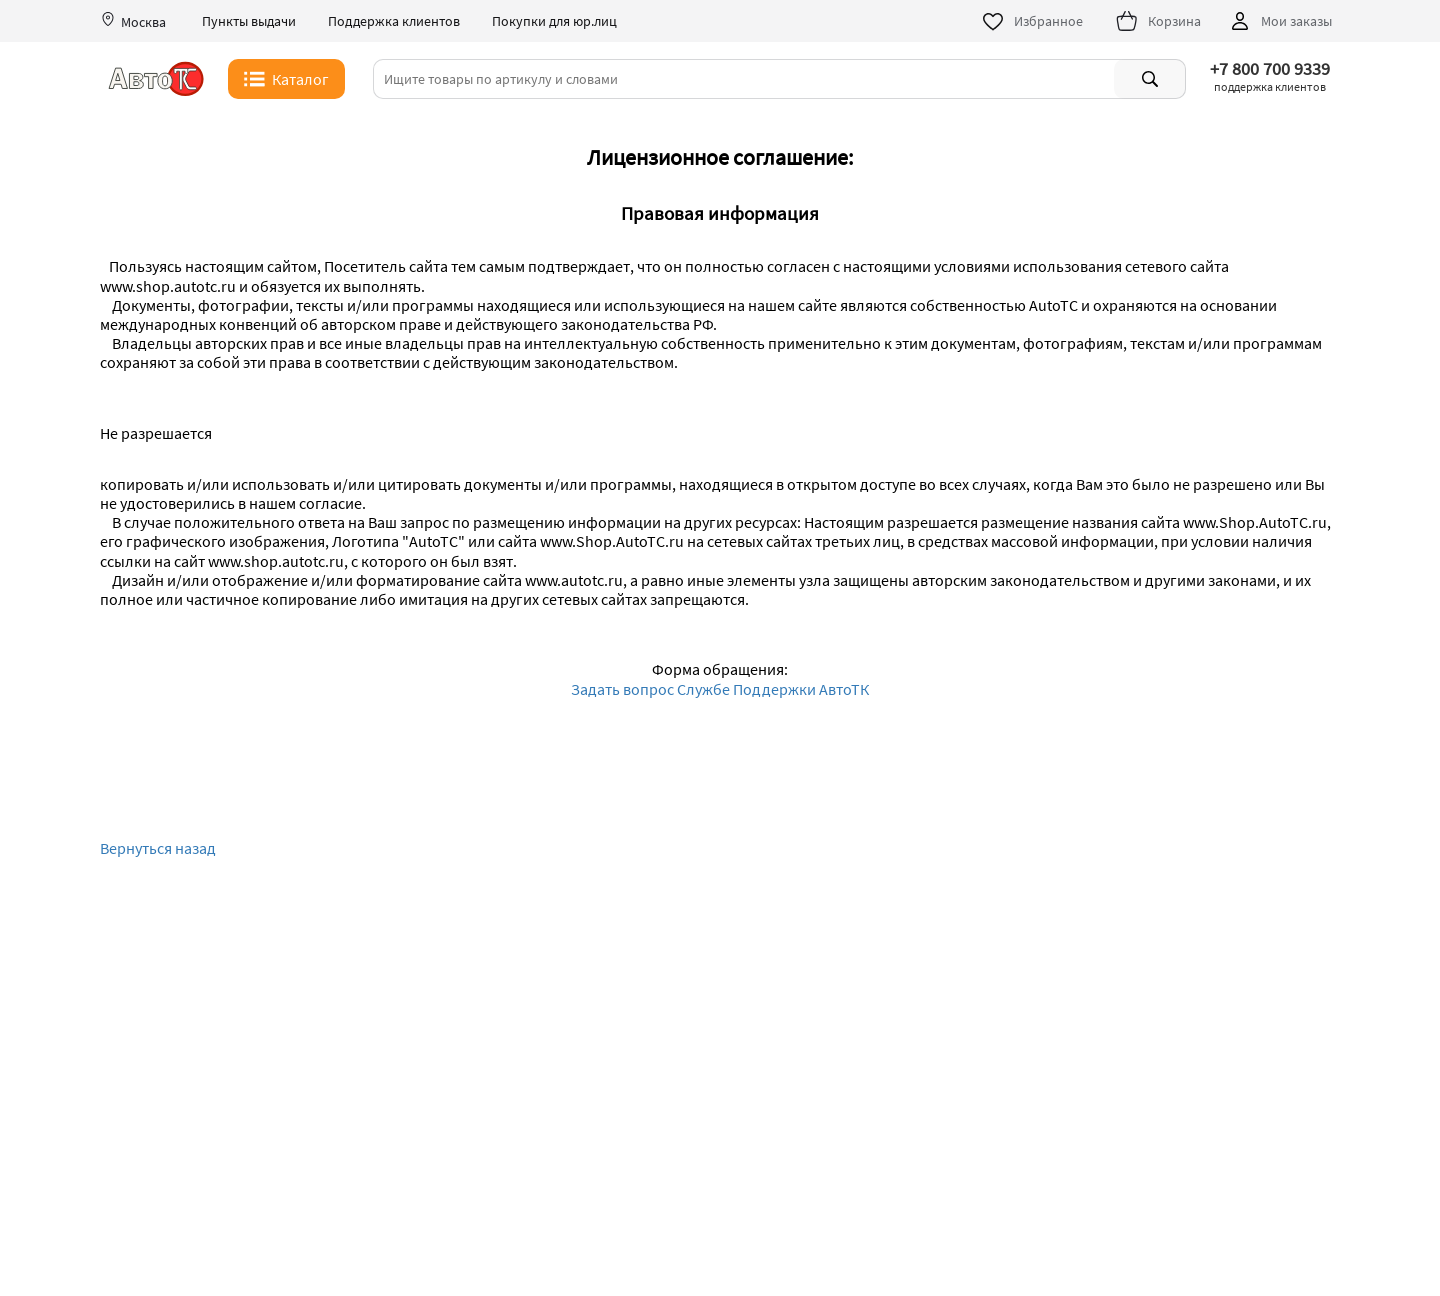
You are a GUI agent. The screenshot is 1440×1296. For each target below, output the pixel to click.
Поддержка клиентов (394, 21)
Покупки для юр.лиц (554, 21)
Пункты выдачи (249, 21)
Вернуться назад (158, 848)
